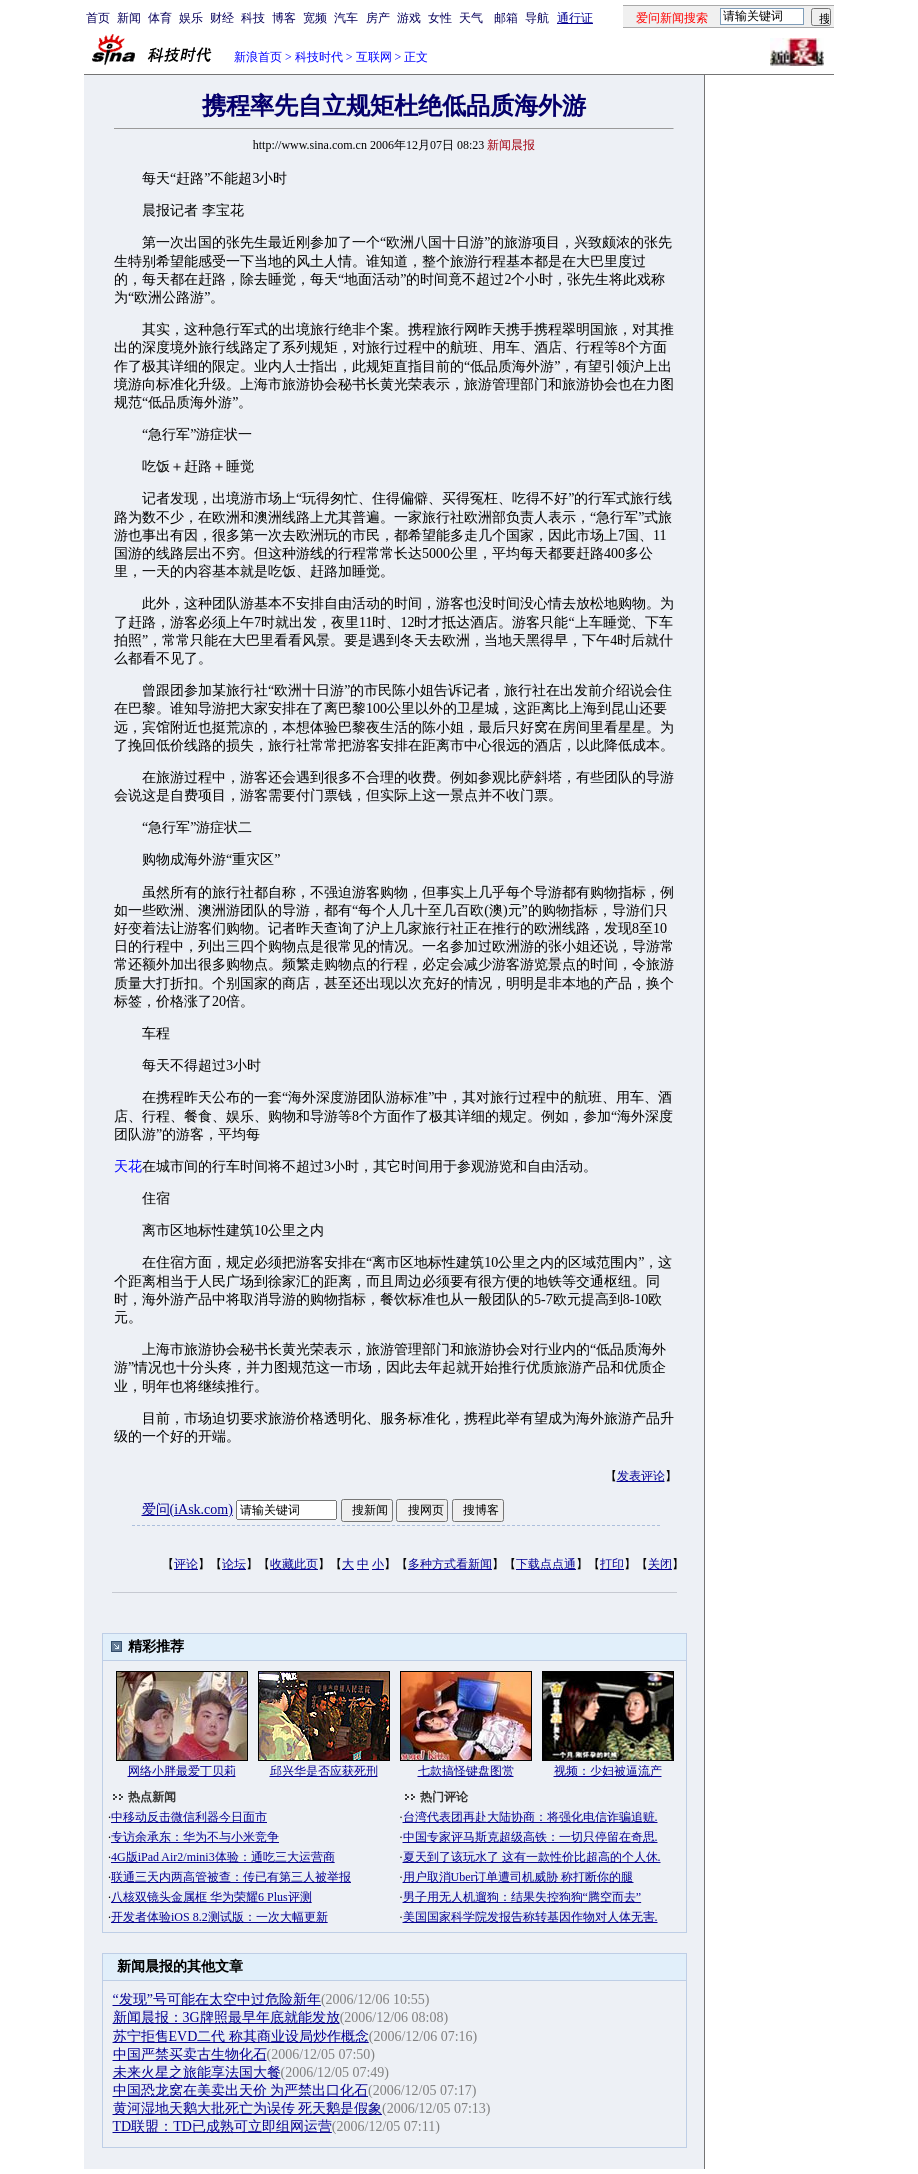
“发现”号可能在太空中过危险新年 (217, 1999)
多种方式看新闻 (450, 1564)
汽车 (346, 18)
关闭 (660, 1564)
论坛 (234, 1564)
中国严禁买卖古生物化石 (190, 2054)
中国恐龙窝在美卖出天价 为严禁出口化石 (241, 2090)
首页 (98, 18)
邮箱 (506, 18)
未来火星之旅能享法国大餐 (197, 2072)
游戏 (409, 18)
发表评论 (641, 1476)
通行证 (575, 18)
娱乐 (191, 18)
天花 (128, 1166)
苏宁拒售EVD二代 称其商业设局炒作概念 (241, 2036)
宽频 (315, 18)
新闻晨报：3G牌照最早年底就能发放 (226, 2017)
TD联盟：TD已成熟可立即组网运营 (222, 2126)
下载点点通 (546, 1564)
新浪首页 (258, 57)
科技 (253, 18)
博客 (284, 18)
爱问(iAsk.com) (187, 1509)
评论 (186, 1564)
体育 (160, 18)
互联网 (374, 57)
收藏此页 (294, 1564)
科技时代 (319, 57)
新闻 (129, 18)
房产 (378, 18)
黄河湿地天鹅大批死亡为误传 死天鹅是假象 (248, 2108)
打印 (612, 1564)
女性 (440, 18)
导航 (537, 18)
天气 (471, 18)
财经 (222, 18)
